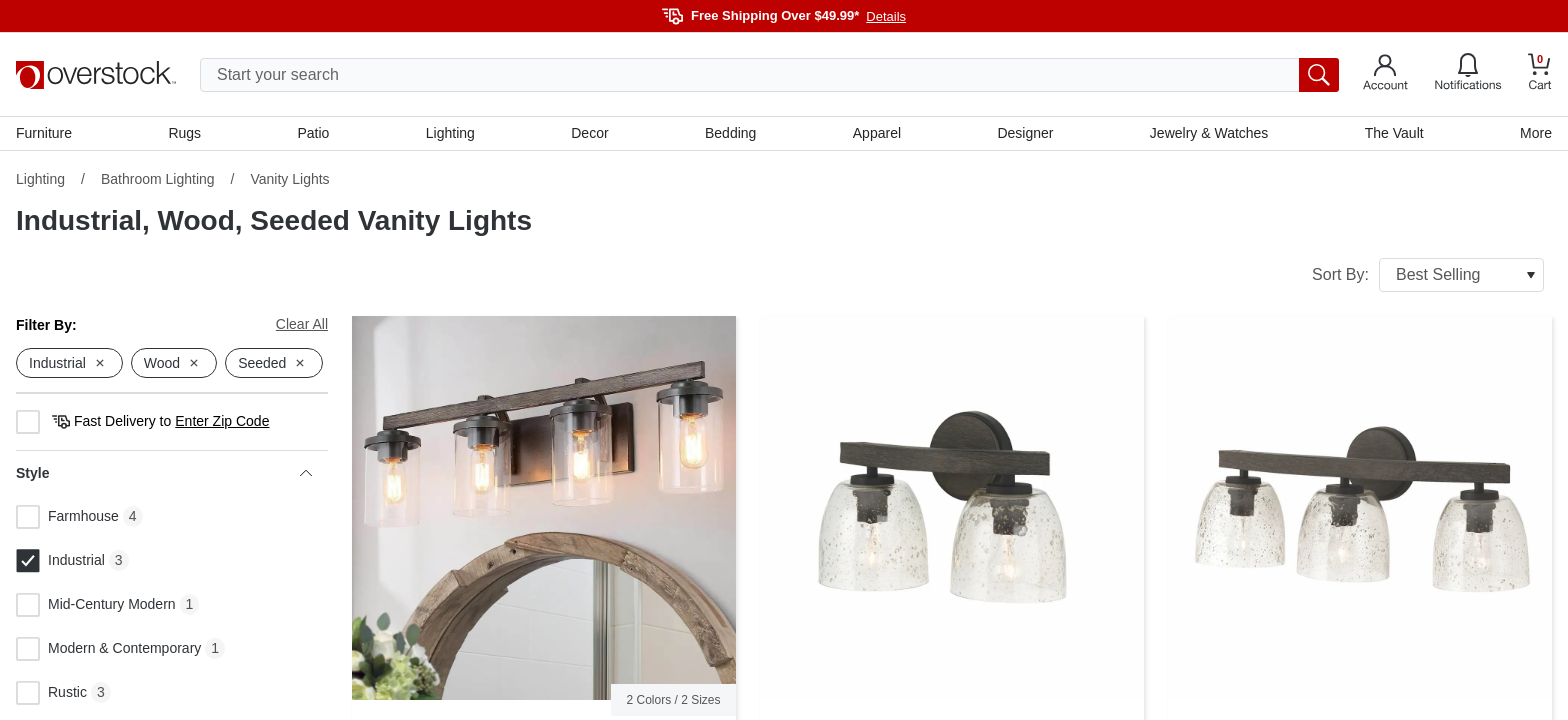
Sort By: (1428, 275)
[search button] (1319, 75)
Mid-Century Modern (96, 605)
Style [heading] (164, 473)
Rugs (184, 133)
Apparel (877, 133)
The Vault (1394, 133)
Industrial (60, 561)
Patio (314, 133)
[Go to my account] (1385, 75)
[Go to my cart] (1540, 74)
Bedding (730, 133)
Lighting (450, 133)
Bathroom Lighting (158, 179)
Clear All (302, 324)
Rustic (51, 693)
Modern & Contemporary (108, 649)
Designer (1025, 133)
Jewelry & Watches (1209, 133)
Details (886, 16)
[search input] (769, 75)
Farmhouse (67, 517)
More (1536, 133)
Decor (589, 133)
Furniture (44, 133)
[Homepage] (96, 75)
